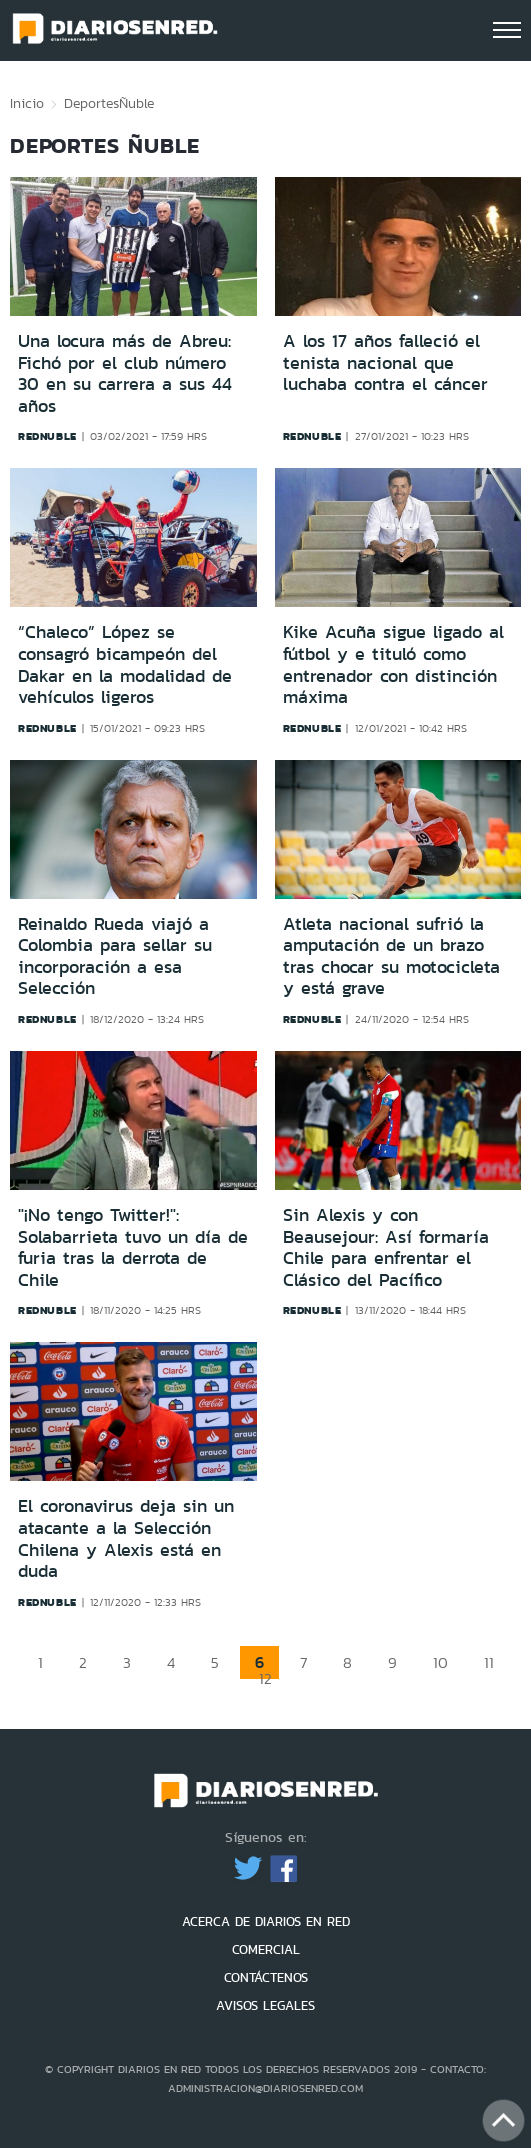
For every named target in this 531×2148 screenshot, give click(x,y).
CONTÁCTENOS (266, 1977)
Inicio (27, 103)
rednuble (47, 436)
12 (265, 1678)
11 (489, 1662)
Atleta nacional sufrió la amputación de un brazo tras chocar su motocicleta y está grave (391, 956)
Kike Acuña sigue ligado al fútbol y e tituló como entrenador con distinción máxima (393, 664)
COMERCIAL (266, 1949)
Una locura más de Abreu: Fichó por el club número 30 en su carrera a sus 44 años (125, 373)
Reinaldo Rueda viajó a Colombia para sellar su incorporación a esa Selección (115, 956)
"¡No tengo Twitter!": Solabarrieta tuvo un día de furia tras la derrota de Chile (133, 1247)
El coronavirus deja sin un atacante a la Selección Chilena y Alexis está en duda (126, 1538)
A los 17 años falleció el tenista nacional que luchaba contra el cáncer (385, 362)
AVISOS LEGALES (265, 2005)
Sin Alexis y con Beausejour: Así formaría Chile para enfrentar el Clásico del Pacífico (386, 1247)
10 (440, 1662)
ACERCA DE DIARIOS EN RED (266, 1921)
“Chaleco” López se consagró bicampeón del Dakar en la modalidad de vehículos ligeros (125, 664)
